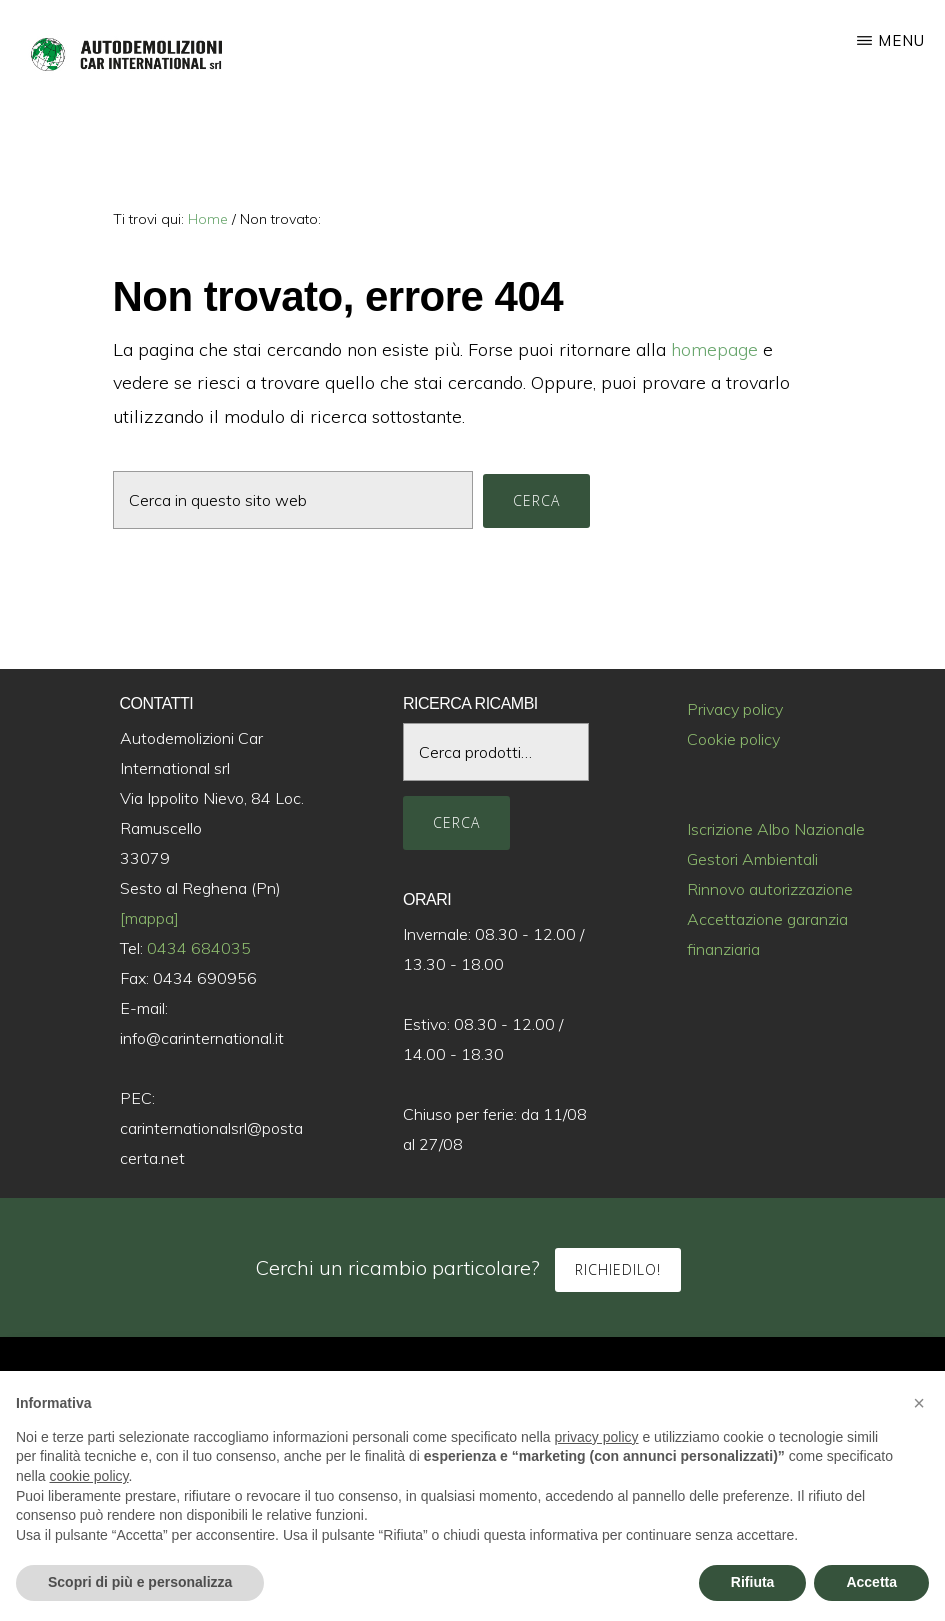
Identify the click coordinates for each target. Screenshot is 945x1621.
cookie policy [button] (88, 1476)
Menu (901, 40)
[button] (919, 1403)
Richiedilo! (618, 1269)
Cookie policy (733, 739)
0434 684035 (199, 948)
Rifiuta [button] (753, 1582)
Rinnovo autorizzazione (770, 889)
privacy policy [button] (597, 1437)
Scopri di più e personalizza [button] (140, 1582)
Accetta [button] (871, 1582)
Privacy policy (735, 709)
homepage (714, 349)
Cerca (456, 822)
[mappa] (149, 918)
